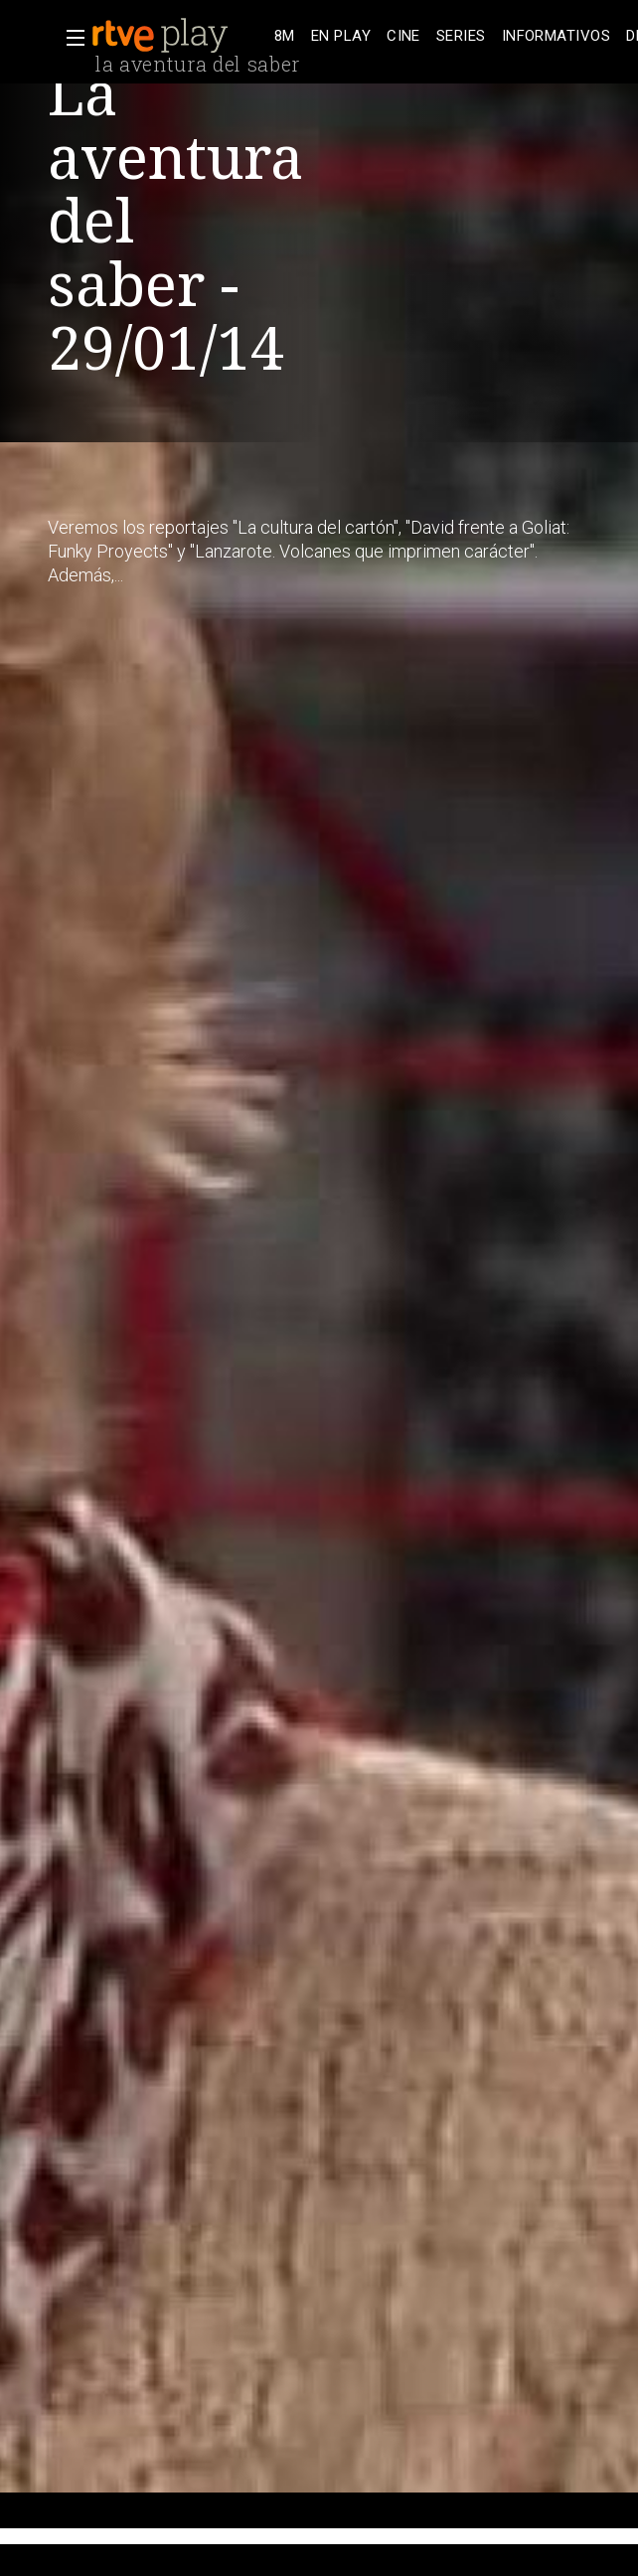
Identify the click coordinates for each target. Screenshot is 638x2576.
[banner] (178, 36)
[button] (69, 38)
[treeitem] (284, 36)
